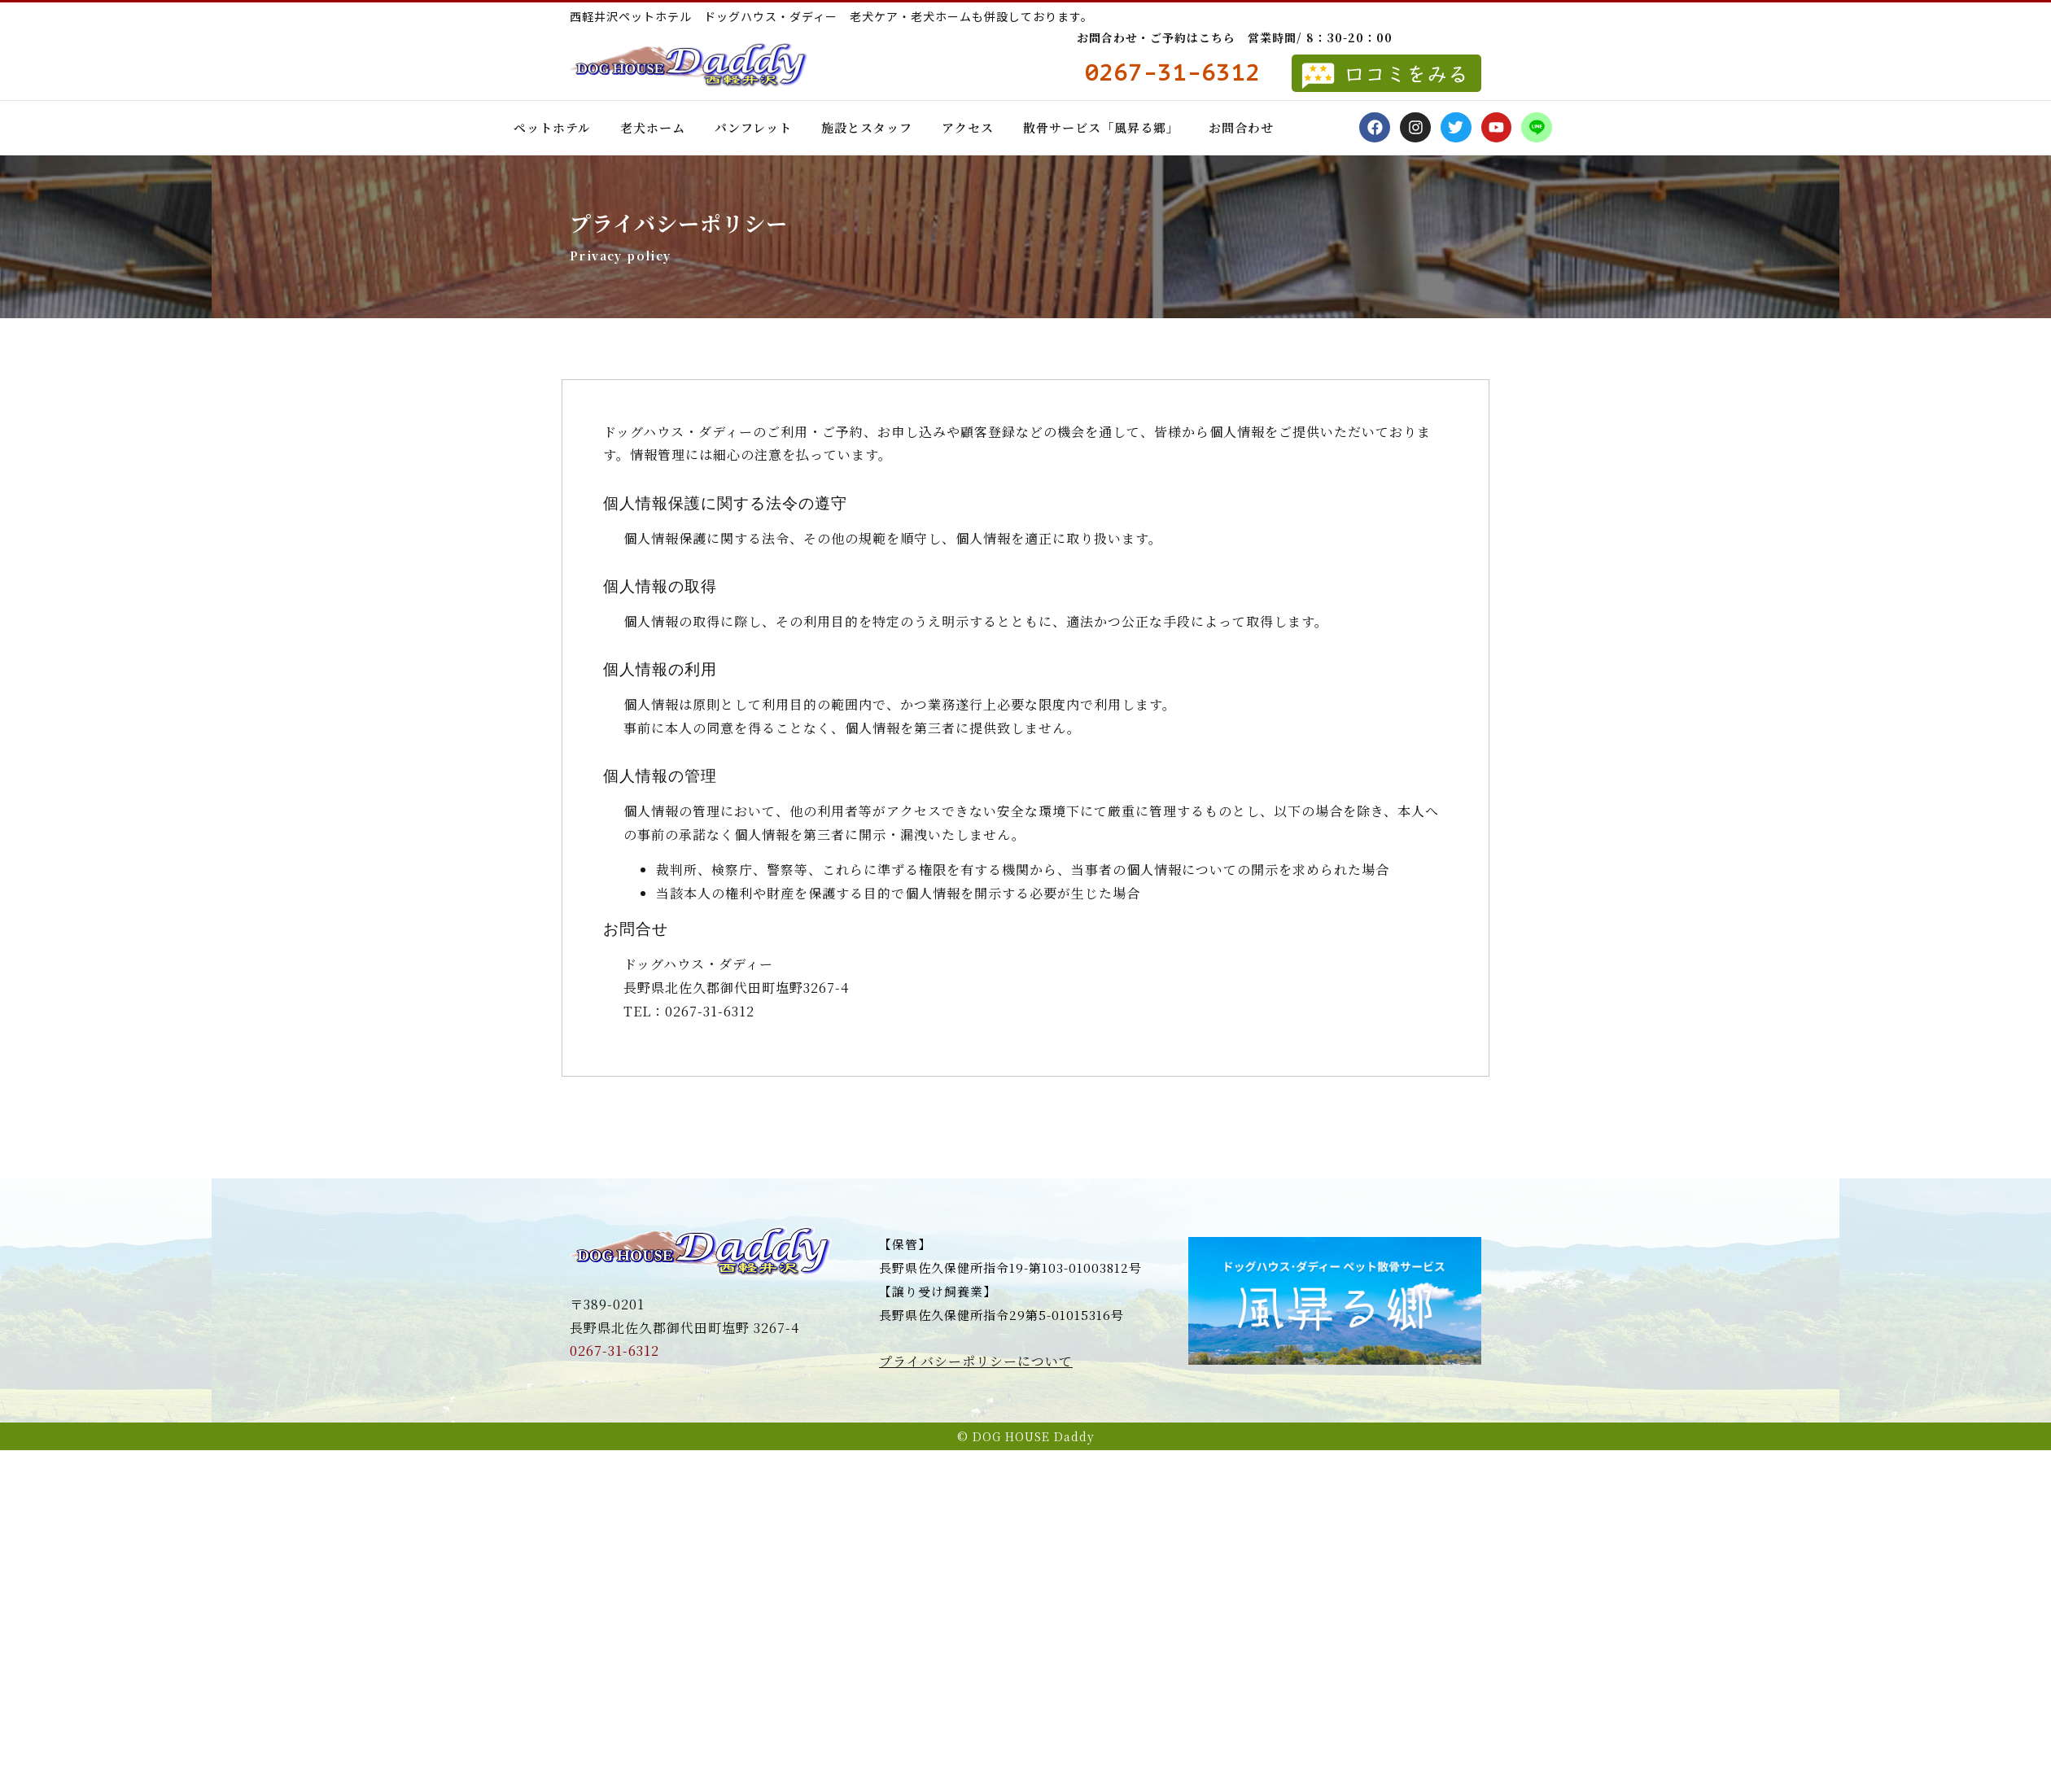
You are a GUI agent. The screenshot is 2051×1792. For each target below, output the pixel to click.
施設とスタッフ (866, 127)
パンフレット (753, 127)
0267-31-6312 (614, 1350)
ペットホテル (552, 127)
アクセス (968, 127)
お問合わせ (1241, 127)
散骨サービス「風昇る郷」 (1101, 127)
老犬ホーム (652, 127)
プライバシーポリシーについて (976, 1361)
